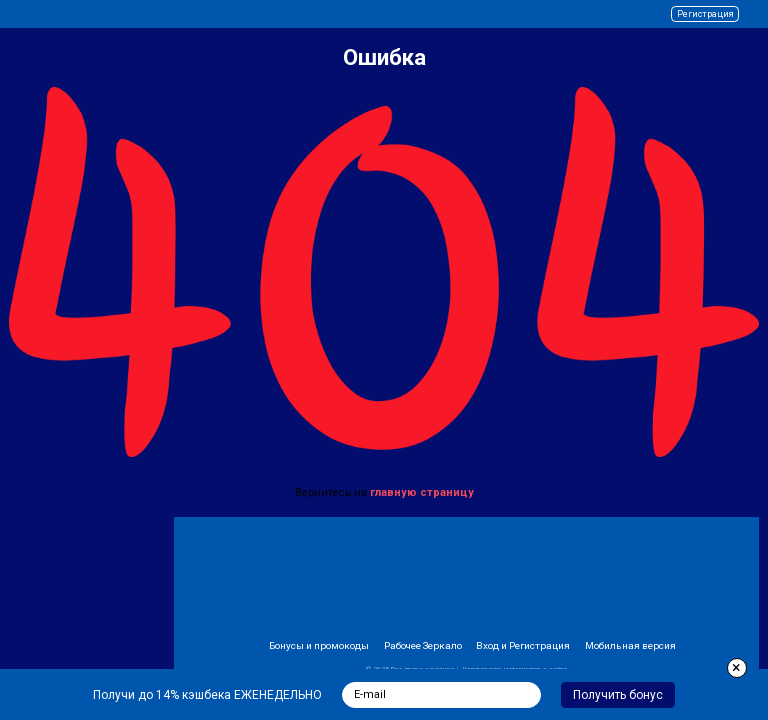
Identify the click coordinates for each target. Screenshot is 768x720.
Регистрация (705, 14)
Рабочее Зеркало (423, 645)
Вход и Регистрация (523, 645)
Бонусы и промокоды (319, 645)
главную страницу (422, 492)
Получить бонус (618, 695)
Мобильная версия (630, 645)
